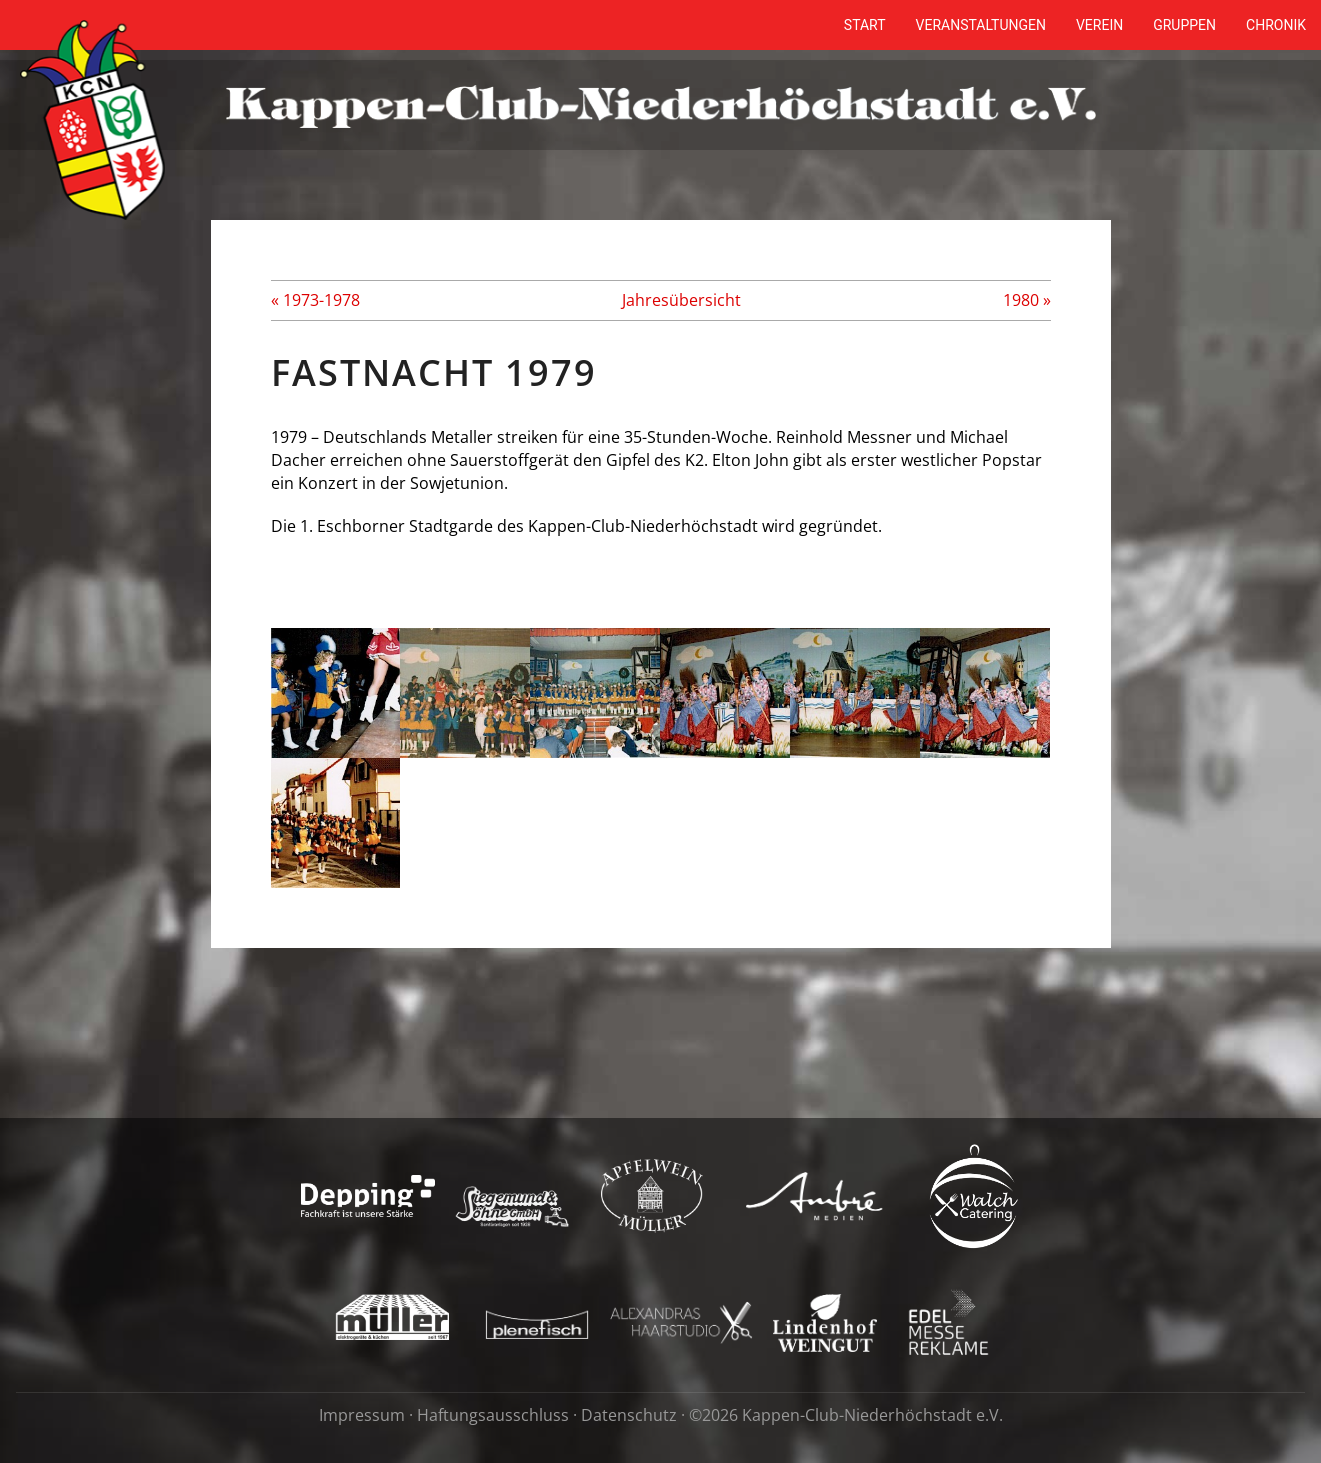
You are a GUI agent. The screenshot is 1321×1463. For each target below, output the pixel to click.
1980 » (1027, 300)
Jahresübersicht (681, 300)
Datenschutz (629, 1415)
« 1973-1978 (315, 300)
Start (865, 25)
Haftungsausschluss (493, 1415)
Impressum (362, 1415)
